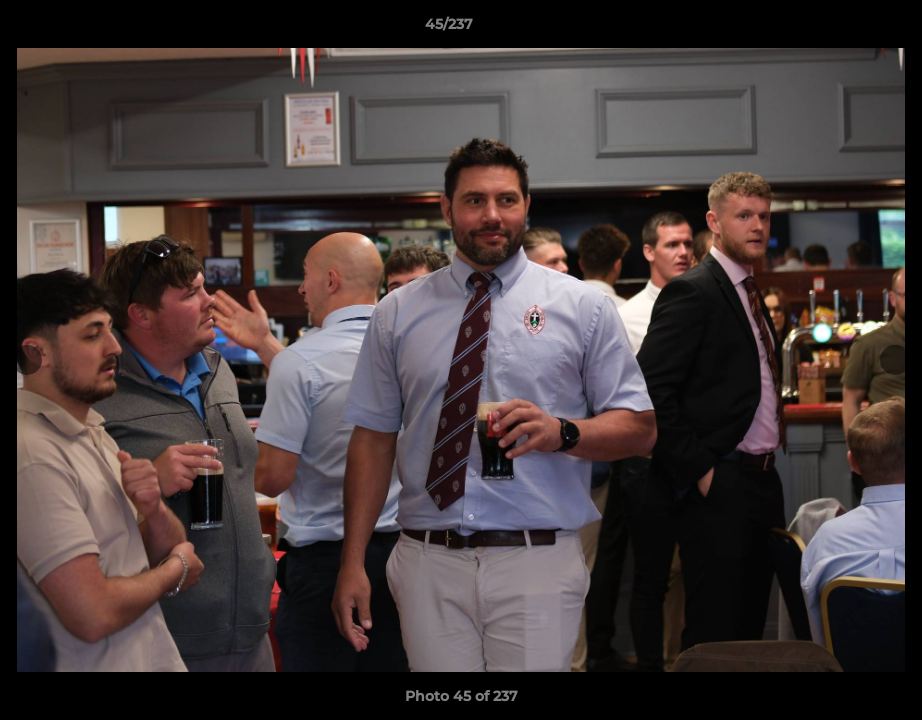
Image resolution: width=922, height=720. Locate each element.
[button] (838, 29)
